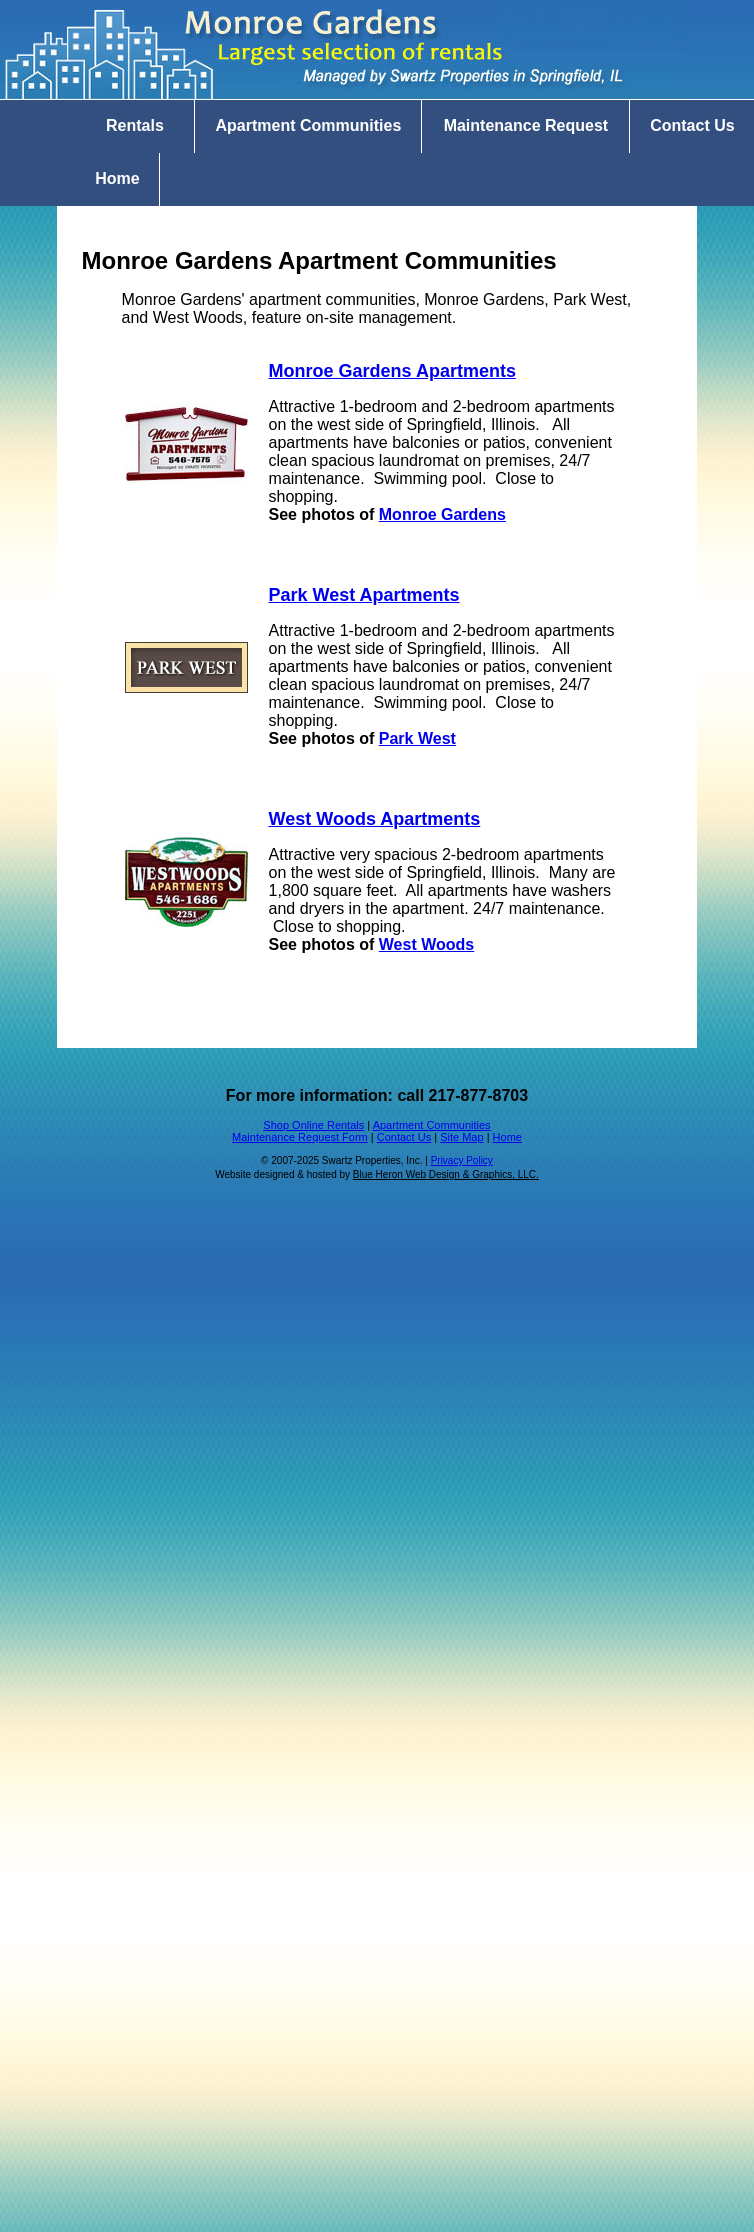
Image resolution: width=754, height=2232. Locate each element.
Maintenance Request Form (300, 1137)
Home (117, 178)
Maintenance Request (526, 125)
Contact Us (404, 1137)
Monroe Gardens (442, 514)
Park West (417, 738)
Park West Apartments (364, 595)
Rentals (135, 125)
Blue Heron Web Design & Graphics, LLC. (446, 1174)
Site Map (461, 1137)
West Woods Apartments (375, 819)
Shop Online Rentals (313, 1125)
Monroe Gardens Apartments (392, 371)
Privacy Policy (462, 1160)
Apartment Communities (308, 125)
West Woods (426, 944)
